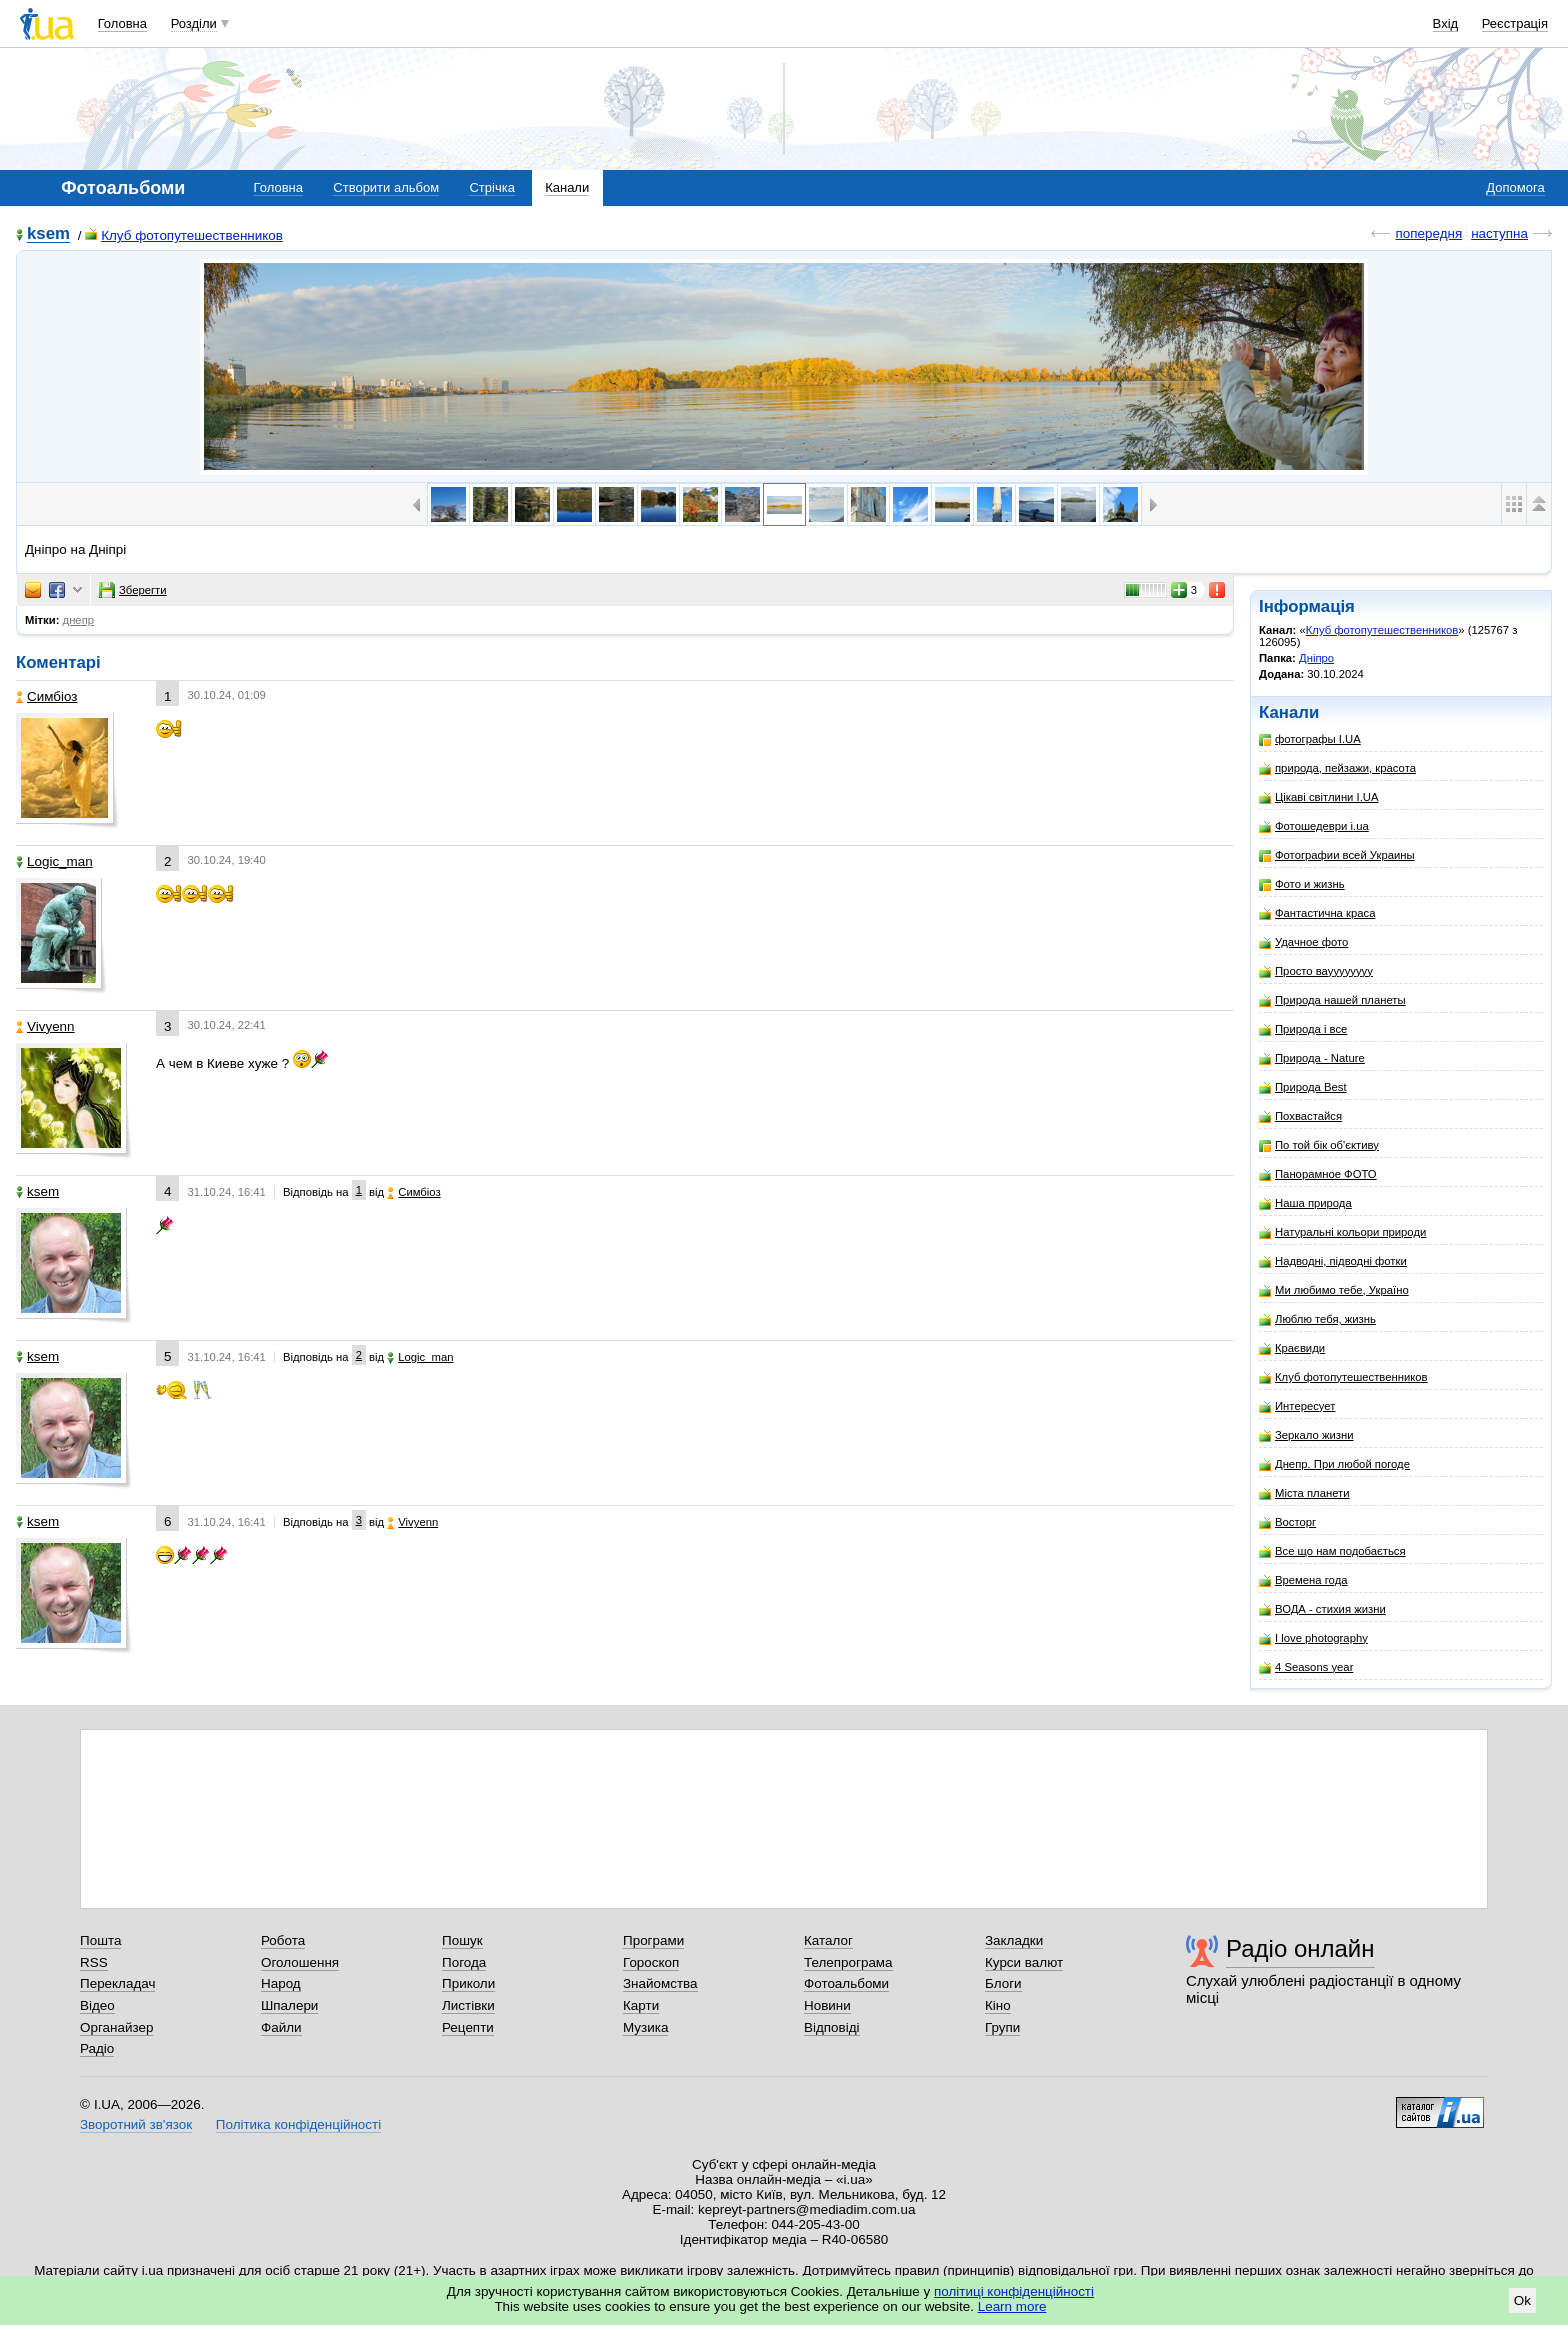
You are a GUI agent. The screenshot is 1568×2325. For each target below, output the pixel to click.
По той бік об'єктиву (1319, 1145)
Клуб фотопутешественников (184, 235)
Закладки (1014, 1940)
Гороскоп (651, 1962)
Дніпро (1316, 658)
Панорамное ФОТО (1318, 1174)
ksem (48, 234)
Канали (567, 187)
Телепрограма (848, 1962)
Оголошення (300, 1962)
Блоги (1003, 1983)
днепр (78, 620)
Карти (641, 2005)
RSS (94, 1962)
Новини (827, 2005)
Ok (1522, 2300)
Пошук (462, 1940)
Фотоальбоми (846, 1983)
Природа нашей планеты (1332, 1000)
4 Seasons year (1306, 1667)
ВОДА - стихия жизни (1322, 1609)
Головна (122, 23)
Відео (97, 2005)
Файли (281, 2027)
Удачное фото (1303, 942)
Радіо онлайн (1300, 1948)
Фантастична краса (1317, 913)
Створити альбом (386, 187)
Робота (283, 1940)
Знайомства (660, 1983)
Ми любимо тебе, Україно (1334, 1290)
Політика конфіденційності (298, 2124)
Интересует (1297, 1406)
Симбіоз (46, 696)
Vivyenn (45, 1026)
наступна (1499, 233)
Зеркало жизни (1306, 1435)
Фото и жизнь (1302, 884)
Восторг (1287, 1522)
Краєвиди (1292, 1348)
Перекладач (117, 1983)
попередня (1428, 233)
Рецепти (468, 2027)
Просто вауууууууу (1316, 971)
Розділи (194, 23)
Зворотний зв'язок (136, 2124)
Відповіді (832, 2027)
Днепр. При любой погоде (1334, 1464)
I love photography (1313, 1638)
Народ (281, 1983)
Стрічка (491, 187)
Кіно (998, 2005)
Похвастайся (1300, 1116)
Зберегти (133, 590)
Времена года (1303, 1580)
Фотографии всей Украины (1337, 855)
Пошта (100, 1940)
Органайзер (116, 2027)
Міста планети (1304, 1493)
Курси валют (1024, 1962)
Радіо (97, 2048)
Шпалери (289, 2005)
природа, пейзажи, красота (1337, 768)
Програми (653, 1940)
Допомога (1515, 187)
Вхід (1446, 23)
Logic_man (54, 861)
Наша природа (1305, 1203)
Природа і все (1303, 1029)
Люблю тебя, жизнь (1317, 1319)
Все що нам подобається (1332, 1551)
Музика (645, 2027)
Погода (464, 1962)
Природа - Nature (1312, 1058)
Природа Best (1303, 1087)
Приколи (468, 1983)
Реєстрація (1515, 23)
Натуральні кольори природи (1342, 1232)
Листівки (468, 2005)
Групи (1002, 2027)
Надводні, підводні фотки (1333, 1261)
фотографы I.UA (1310, 739)
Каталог (828, 1940)
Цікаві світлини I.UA (1319, 797)
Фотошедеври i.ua (1314, 826)
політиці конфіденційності (1014, 2291)
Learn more (1012, 2306)
